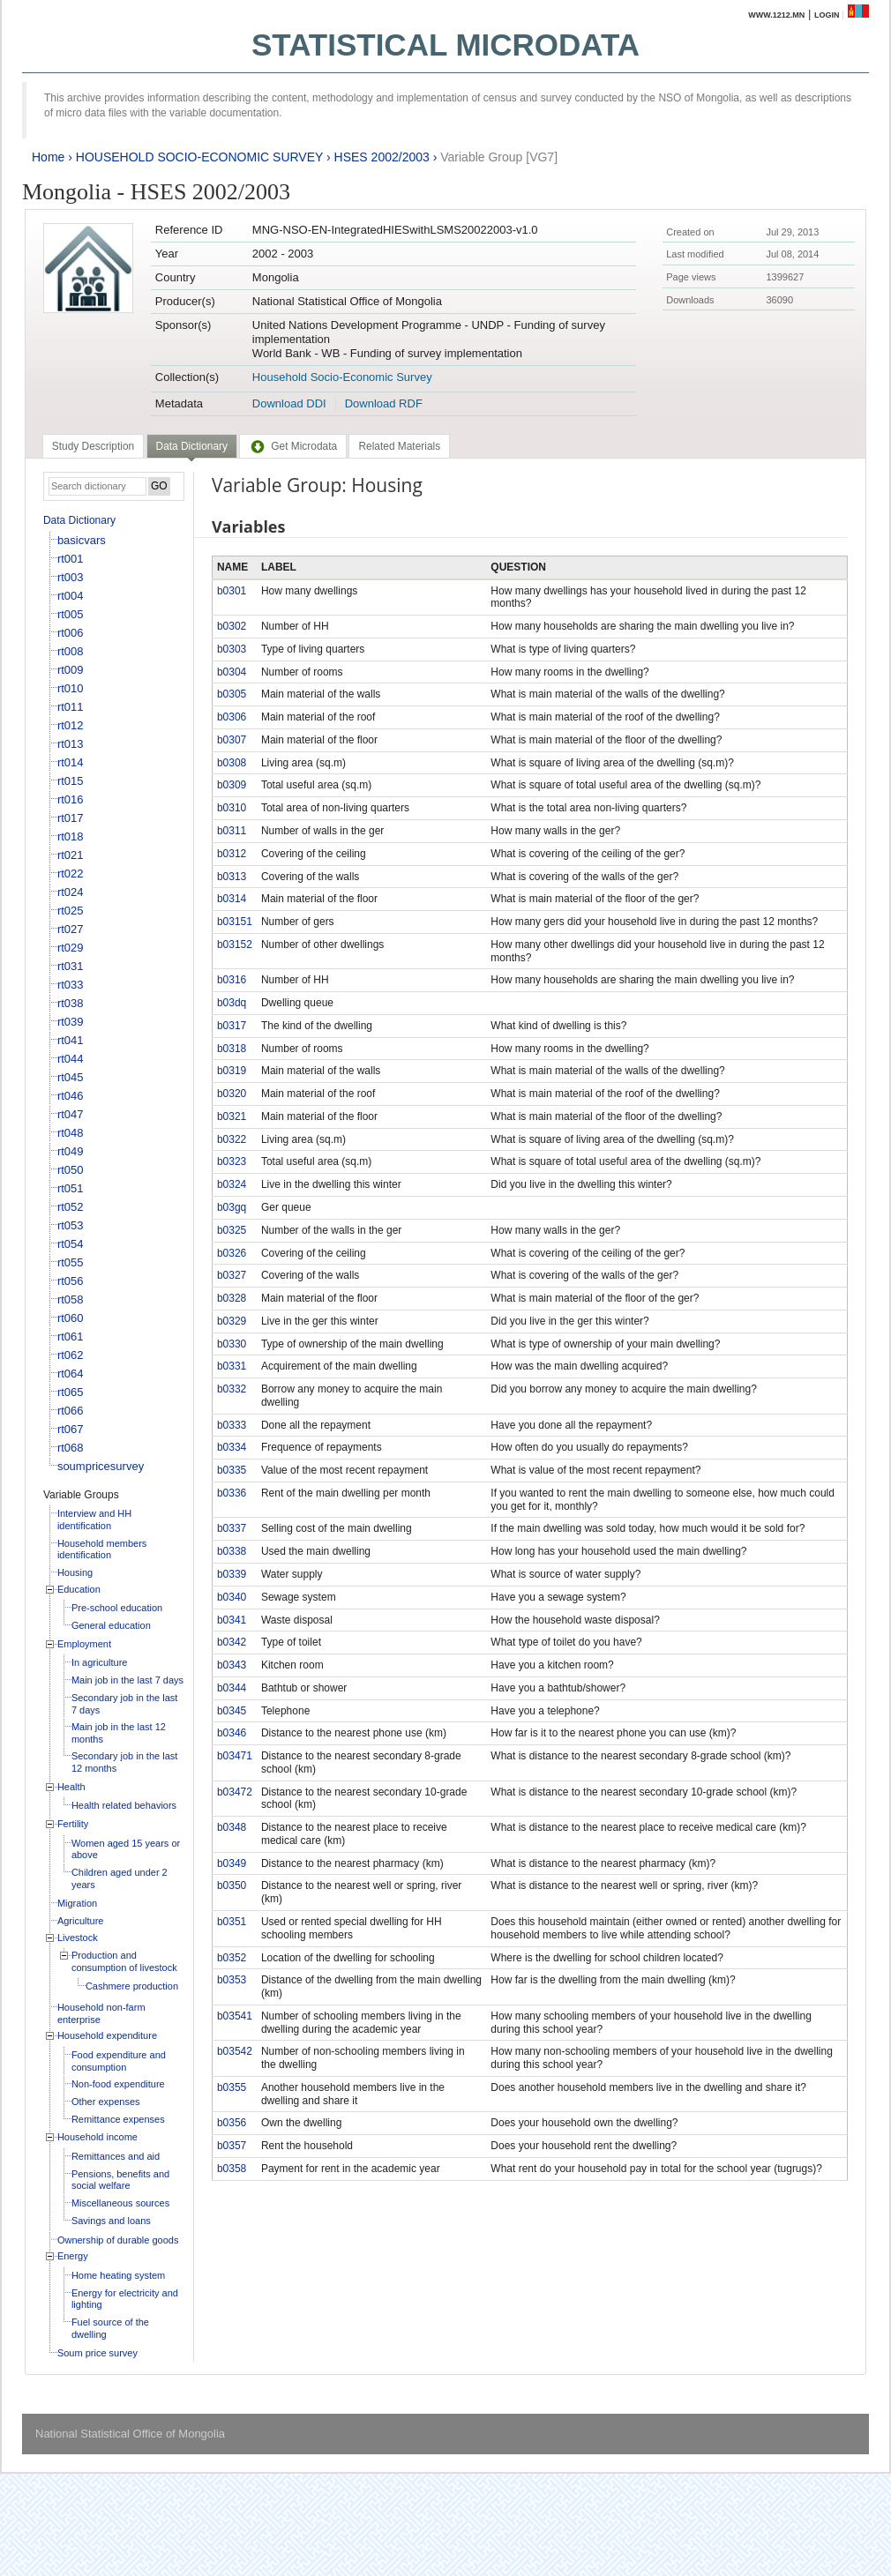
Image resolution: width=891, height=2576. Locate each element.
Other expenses (105, 2101)
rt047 (70, 1114)
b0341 (231, 1620)
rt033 (70, 984)
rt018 (70, 836)
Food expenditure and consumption (118, 2061)
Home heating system (118, 2275)
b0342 (231, 1642)
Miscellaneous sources (120, 2203)
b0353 (231, 1980)
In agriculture (99, 1662)
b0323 (231, 1161)
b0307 (231, 740)
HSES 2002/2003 (382, 157)
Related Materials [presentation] (399, 446)
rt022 (70, 873)
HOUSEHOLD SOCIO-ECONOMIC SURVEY (199, 157)
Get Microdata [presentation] (293, 446)
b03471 (234, 1756)
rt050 (70, 1169)
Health (71, 1786)
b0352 (231, 1958)
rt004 (70, 595)
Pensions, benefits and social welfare (120, 2180)
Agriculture (80, 1920)
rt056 (70, 1281)
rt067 (70, 1429)
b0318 (231, 1048)
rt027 (70, 929)
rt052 (70, 1206)
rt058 (70, 1299)
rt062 (70, 1355)
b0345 (231, 1711)
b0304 (231, 672)
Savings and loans (111, 2220)
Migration (77, 1903)
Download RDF (384, 403)
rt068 (70, 1447)
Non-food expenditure (118, 2084)
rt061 (70, 1336)
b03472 (234, 1792)
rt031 (70, 966)
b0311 (231, 831)
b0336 (231, 1493)
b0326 (231, 1253)
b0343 (231, 1665)
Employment (84, 1644)
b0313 (231, 876)
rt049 (70, 1151)
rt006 (70, 632)
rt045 (70, 1077)
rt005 (70, 614)
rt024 (70, 892)
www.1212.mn (776, 15)
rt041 (70, 1040)
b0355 (231, 2087)
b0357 (231, 2145)
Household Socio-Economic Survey (342, 377)
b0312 (231, 853)
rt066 (70, 1410)
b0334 (231, 1447)
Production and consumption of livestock (124, 1961)
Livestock (77, 1937)
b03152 (234, 944)
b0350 (231, 1885)
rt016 (70, 799)
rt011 (70, 706)
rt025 (70, 910)
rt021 (70, 855)
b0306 (231, 717)
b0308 (231, 763)
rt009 (70, 669)
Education (79, 1589)
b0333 (231, 1425)
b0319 (231, 1070)
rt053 (70, 1225)
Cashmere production (132, 1986)
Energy (72, 2256)
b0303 (231, 649)
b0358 (231, 2168)
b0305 (231, 694)
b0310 (231, 808)
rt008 (70, 651)
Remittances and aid (115, 2156)
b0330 (231, 1344)
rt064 (70, 1373)
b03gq (231, 1207)
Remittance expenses (118, 2119)
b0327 (231, 1275)
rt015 (70, 781)
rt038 (70, 1003)
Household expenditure (107, 2035)
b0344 (231, 1688)
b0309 (231, 785)
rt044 (70, 1058)
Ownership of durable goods (118, 2240)
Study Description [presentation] (93, 446)
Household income (97, 2137)
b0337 (231, 1528)
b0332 (231, 1389)
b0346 (231, 1733)
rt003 (70, 577)
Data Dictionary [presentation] (192, 446)
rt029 (70, 947)
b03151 (234, 921)
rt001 (70, 558)
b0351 (231, 1921)
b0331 (231, 1366)
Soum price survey (97, 2353)
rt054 (70, 1244)
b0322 (231, 1139)
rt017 (70, 818)
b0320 (231, 1093)
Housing (75, 1572)
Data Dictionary (79, 520)
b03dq (231, 1003)
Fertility (72, 1823)
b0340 (231, 1597)
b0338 (231, 1551)
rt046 (70, 1095)
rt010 (70, 688)
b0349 (231, 1863)
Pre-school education (116, 1607)
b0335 (231, 1470)
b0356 (231, 2123)
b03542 (234, 2051)
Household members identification (102, 1549)
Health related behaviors (123, 1805)
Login (827, 15)
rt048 (70, 1132)
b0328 (231, 1298)
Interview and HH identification (94, 1519)
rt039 (70, 1021)
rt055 (70, 1262)
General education (111, 1625)
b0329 (231, 1321)
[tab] (93, 446)
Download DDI (289, 403)
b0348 (231, 1827)
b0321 (231, 1116)
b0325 (231, 1230)
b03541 (234, 2016)
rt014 (70, 762)
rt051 (70, 1188)
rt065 (70, 1392)
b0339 (231, 1574)
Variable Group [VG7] (499, 157)
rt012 (70, 725)
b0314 (231, 898)
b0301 (231, 591)
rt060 (70, 1318)
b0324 (231, 1184)
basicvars (81, 540)
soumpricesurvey (100, 1466)
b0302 (231, 626)
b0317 (231, 1025)
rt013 (70, 743)
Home (48, 157)
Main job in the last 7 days (127, 1680)
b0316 (231, 980)
